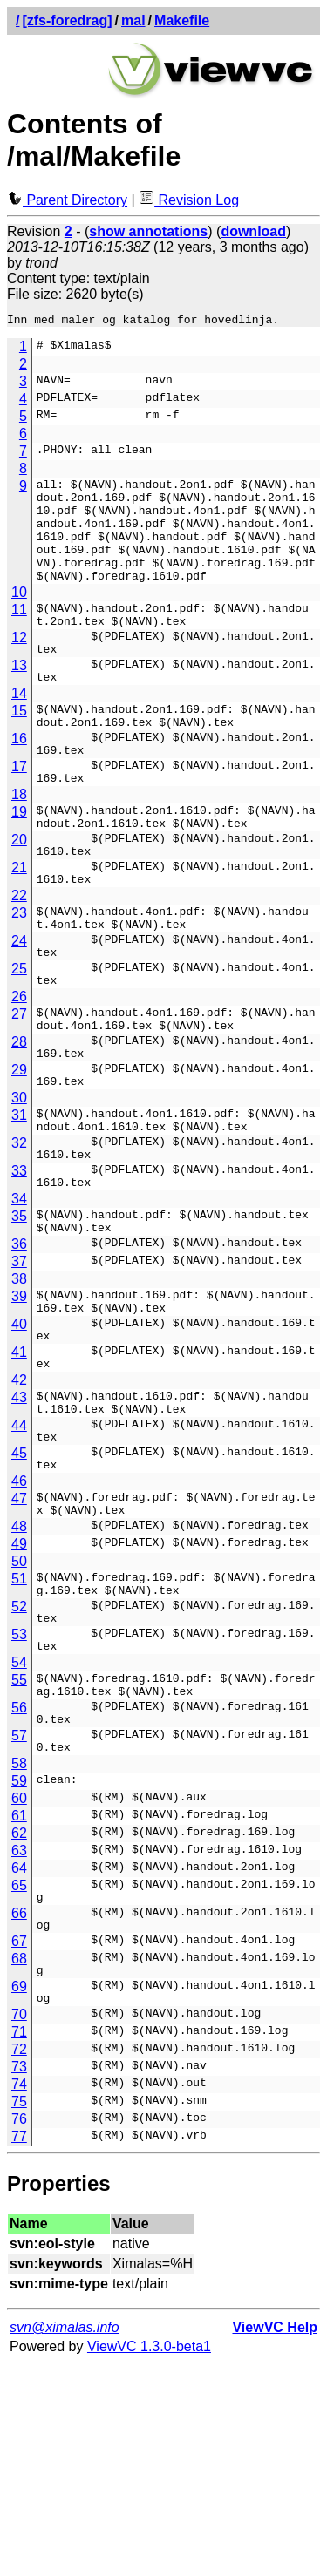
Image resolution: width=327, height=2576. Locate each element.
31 (19, 1217)
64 (19, 2058)
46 (19, 1635)
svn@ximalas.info (64, 2539)
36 (19, 1366)
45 (19, 1602)
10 (19, 615)
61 (19, 2006)
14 (19, 732)
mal (133, 20)
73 (19, 2278)
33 (19, 1283)
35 (19, 1333)
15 (19, 749)
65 (19, 2076)
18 (19, 849)
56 (19, 1888)
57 (19, 1921)
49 (19, 1703)
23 (19, 983)
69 (19, 2193)
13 (19, 699)
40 (19, 1452)
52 (19, 1771)
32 (19, 1250)
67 (19, 2142)
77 (19, 2348)
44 (19, 1569)
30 (19, 1199)
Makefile (181, 20)
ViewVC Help (274, 2539)
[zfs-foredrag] (67, 20)
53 (19, 1804)
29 (19, 1166)
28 (19, 1133)
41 (19, 1485)
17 (19, 816)
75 (19, 2313)
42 (19, 1518)
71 (19, 2243)
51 (19, 1738)
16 (19, 783)
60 (19, 1989)
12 (19, 666)
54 (19, 1837)
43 (19, 1536)
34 (19, 1316)
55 (19, 1854)
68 (19, 2159)
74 (19, 2295)
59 (19, 1971)
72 (19, 2261)
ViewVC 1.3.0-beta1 (149, 2558)
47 (19, 1652)
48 (19, 1685)
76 (19, 2330)
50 (19, 1720)
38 (19, 1401)
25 (19, 1049)
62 (19, 2024)
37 (19, 1384)
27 (19, 1100)
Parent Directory (67, 200)
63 (19, 2041)
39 (19, 1419)
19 (19, 866)
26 (19, 1082)
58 (19, 1954)
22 (19, 966)
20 (19, 899)
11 (19, 633)
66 (19, 2109)
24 (19, 1016)
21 (19, 932)
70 (19, 2226)
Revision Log (189, 200)
